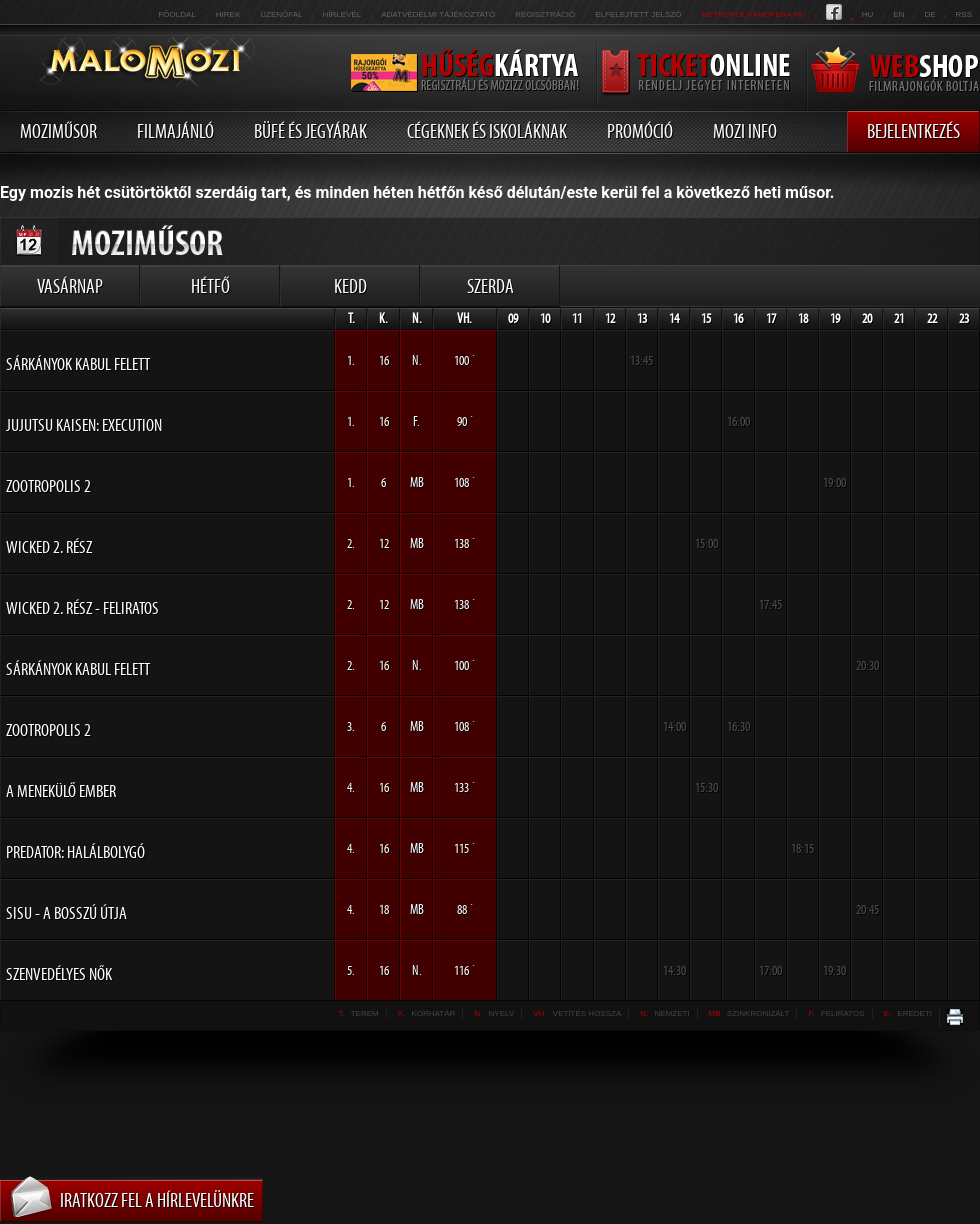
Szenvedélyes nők (59, 974)
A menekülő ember (61, 791)
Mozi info (745, 131)
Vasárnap (70, 286)
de (929, 14)
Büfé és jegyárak (310, 131)
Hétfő (210, 286)
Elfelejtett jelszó (638, 14)
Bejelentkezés (913, 131)
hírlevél (342, 14)
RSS (964, 14)
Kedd (350, 286)
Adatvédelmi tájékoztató (438, 14)
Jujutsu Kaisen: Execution (84, 425)
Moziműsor (58, 131)
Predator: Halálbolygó (75, 852)
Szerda (490, 286)
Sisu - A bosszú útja (66, 913)
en (898, 14)
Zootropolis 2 (48, 486)
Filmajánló (175, 131)
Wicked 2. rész (49, 547)
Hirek (228, 14)
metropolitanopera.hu (753, 14)
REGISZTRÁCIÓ (545, 14)
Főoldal (176, 14)
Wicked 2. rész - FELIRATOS (82, 608)
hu (868, 14)
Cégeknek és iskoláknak (487, 131)
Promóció (640, 131)
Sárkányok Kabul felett (78, 364)
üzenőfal (281, 14)
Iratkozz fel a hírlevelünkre (157, 1200)
